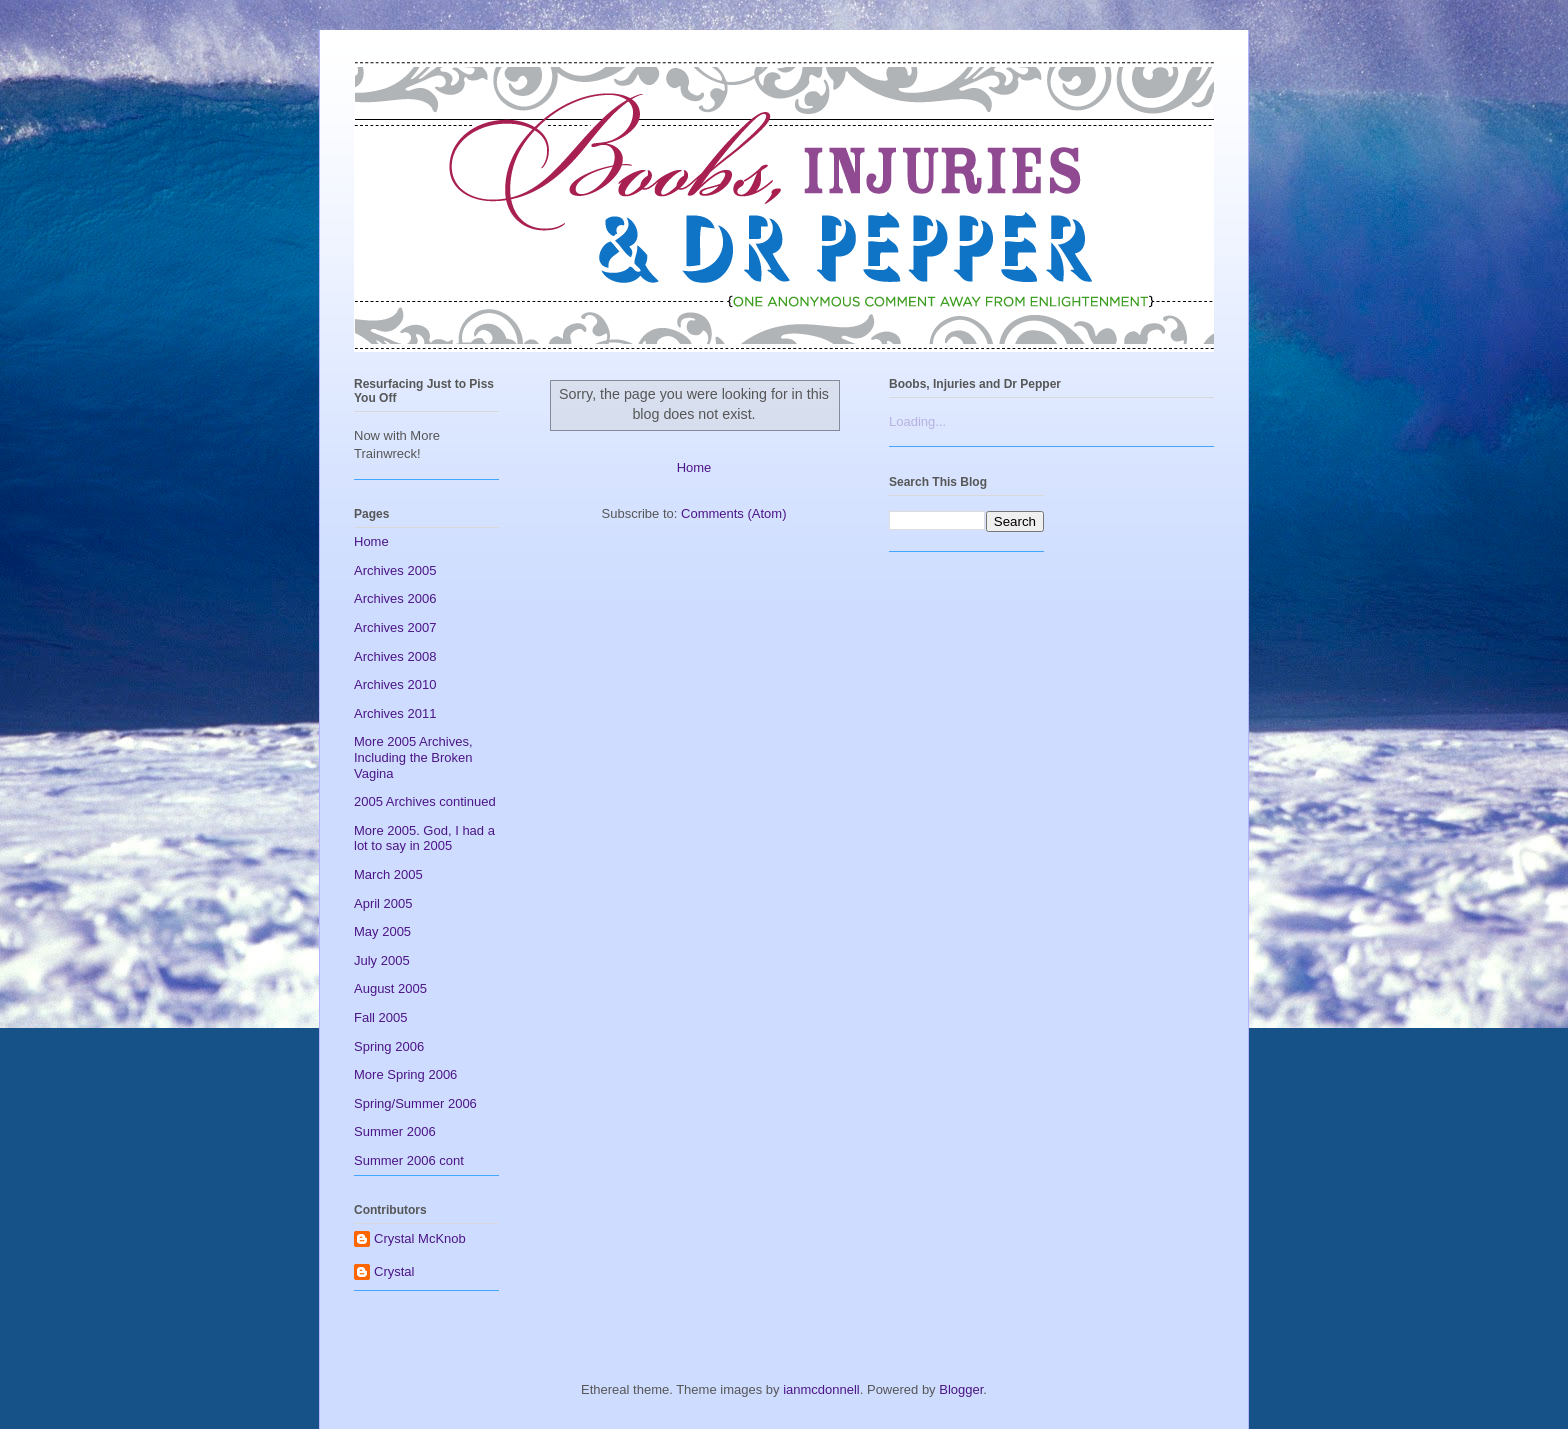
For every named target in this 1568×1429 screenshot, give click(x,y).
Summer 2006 (395, 1131)
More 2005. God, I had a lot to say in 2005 (424, 838)
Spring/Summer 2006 (415, 1103)
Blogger (961, 1389)
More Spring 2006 (405, 1074)
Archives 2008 (395, 656)
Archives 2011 (395, 713)
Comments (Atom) (733, 513)
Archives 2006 (395, 598)
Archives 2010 (395, 684)
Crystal (394, 1271)
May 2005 (382, 931)
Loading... (917, 421)
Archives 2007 (395, 627)
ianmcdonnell (821, 1389)
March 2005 (388, 874)
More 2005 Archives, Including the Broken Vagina (413, 757)
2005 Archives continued (425, 801)
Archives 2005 (395, 570)
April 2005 (383, 903)
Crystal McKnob (420, 1238)
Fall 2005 (380, 1017)
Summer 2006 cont (409, 1160)
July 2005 (382, 960)
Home (694, 467)
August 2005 (390, 988)
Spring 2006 (389, 1046)
